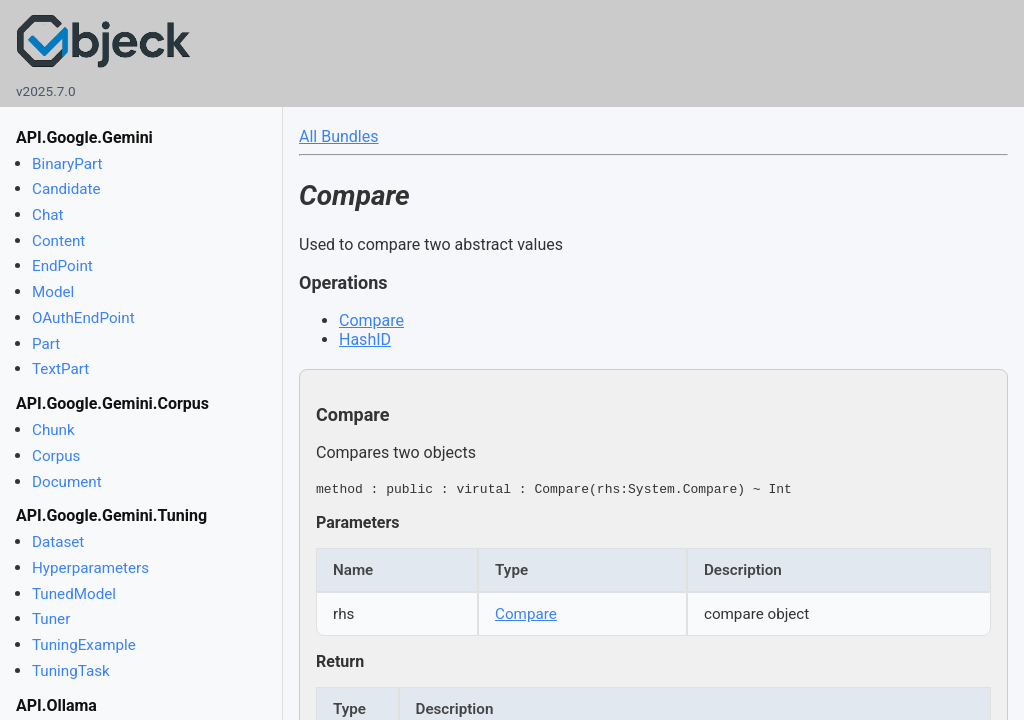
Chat (47, 215)
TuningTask (71, 671)
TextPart (60, 369)
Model (53, 292)
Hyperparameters (90, 568)
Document (67, 482)
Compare (371, 320)
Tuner (51, 619)
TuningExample (84, 645)
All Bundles (338, 136)
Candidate (66, 189)
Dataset (58, 542)
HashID (365, 339)
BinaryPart (67, 164)
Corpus (56, 456)
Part (46, 344)
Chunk (53, 430)
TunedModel (74, 594)
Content (58, 241)
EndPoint (62, 266)
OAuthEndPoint (83, 318)
